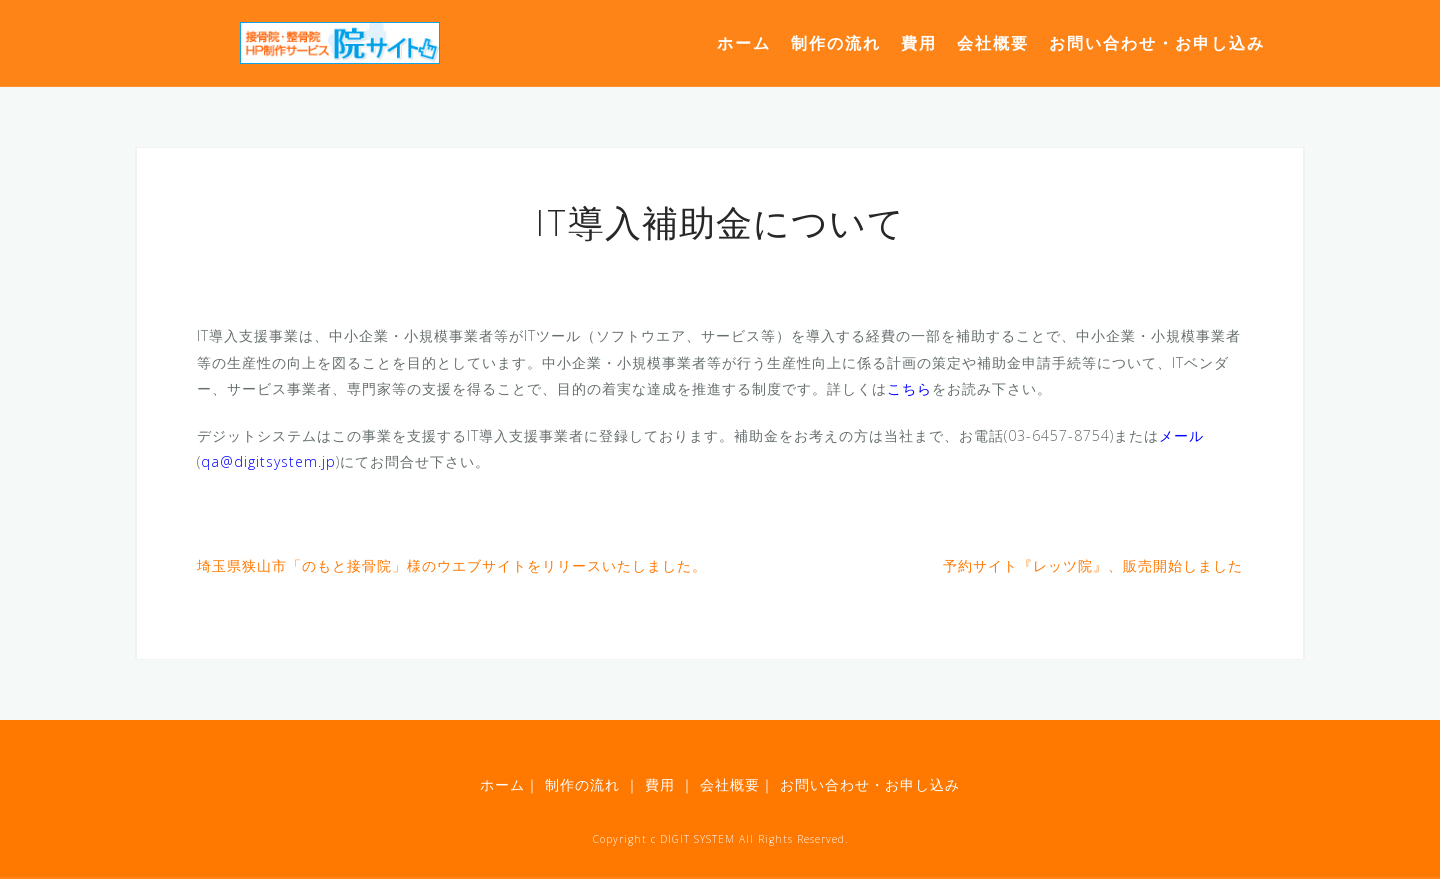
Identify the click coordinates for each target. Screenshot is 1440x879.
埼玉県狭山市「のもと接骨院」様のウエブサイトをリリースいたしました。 (452, 565)
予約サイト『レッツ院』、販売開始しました (1093, 565)
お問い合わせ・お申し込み (1157, 43)
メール (1181, 435)
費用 (919, 43)
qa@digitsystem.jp (268, 461)
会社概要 (993, 43)
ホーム (744, 43)
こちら (909, 388)
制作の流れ (836, 43)
